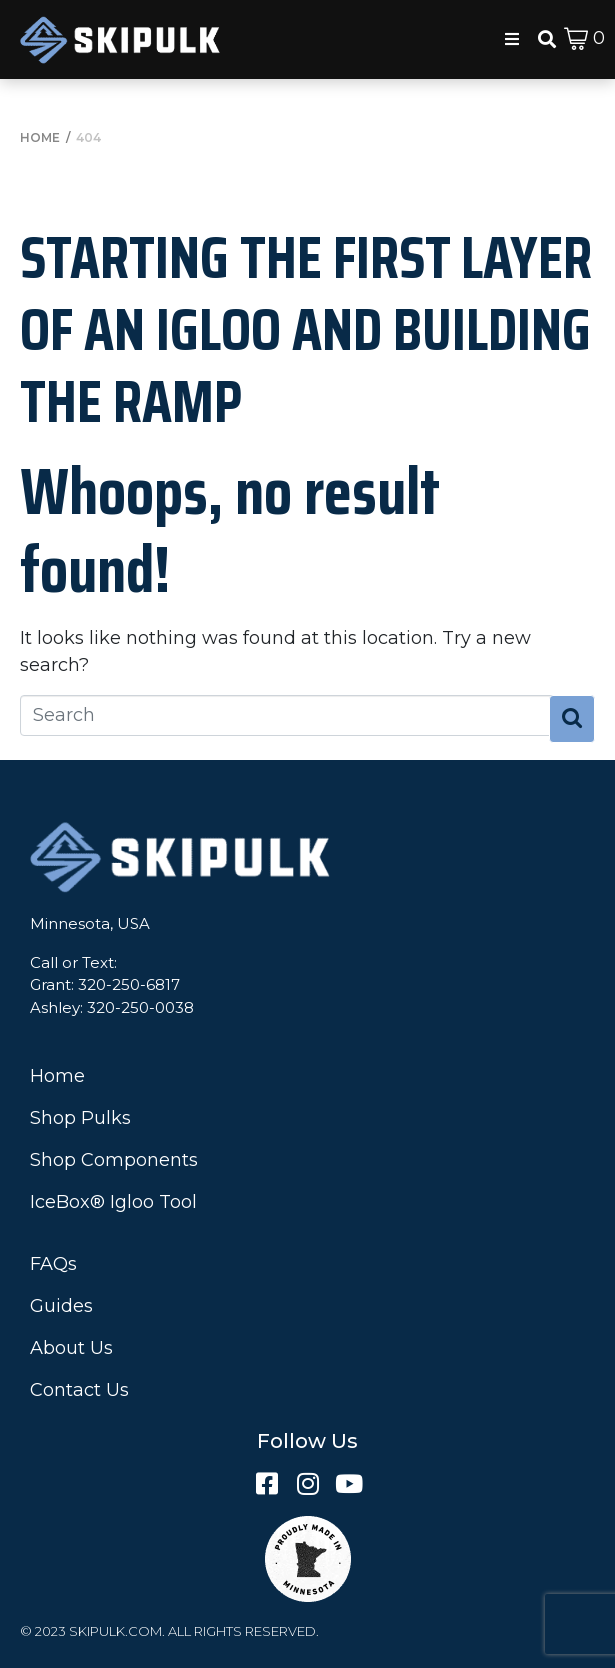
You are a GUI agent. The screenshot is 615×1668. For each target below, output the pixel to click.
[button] (512, 39)
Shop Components (114, 1160)
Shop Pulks (80, 1118)
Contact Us (79, 1390)
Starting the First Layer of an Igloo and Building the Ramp (306, 329)
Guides (61, 1306)
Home (57, 1076)
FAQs (53, 1264)
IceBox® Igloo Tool (113, 1202)
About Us (71, 1348)
